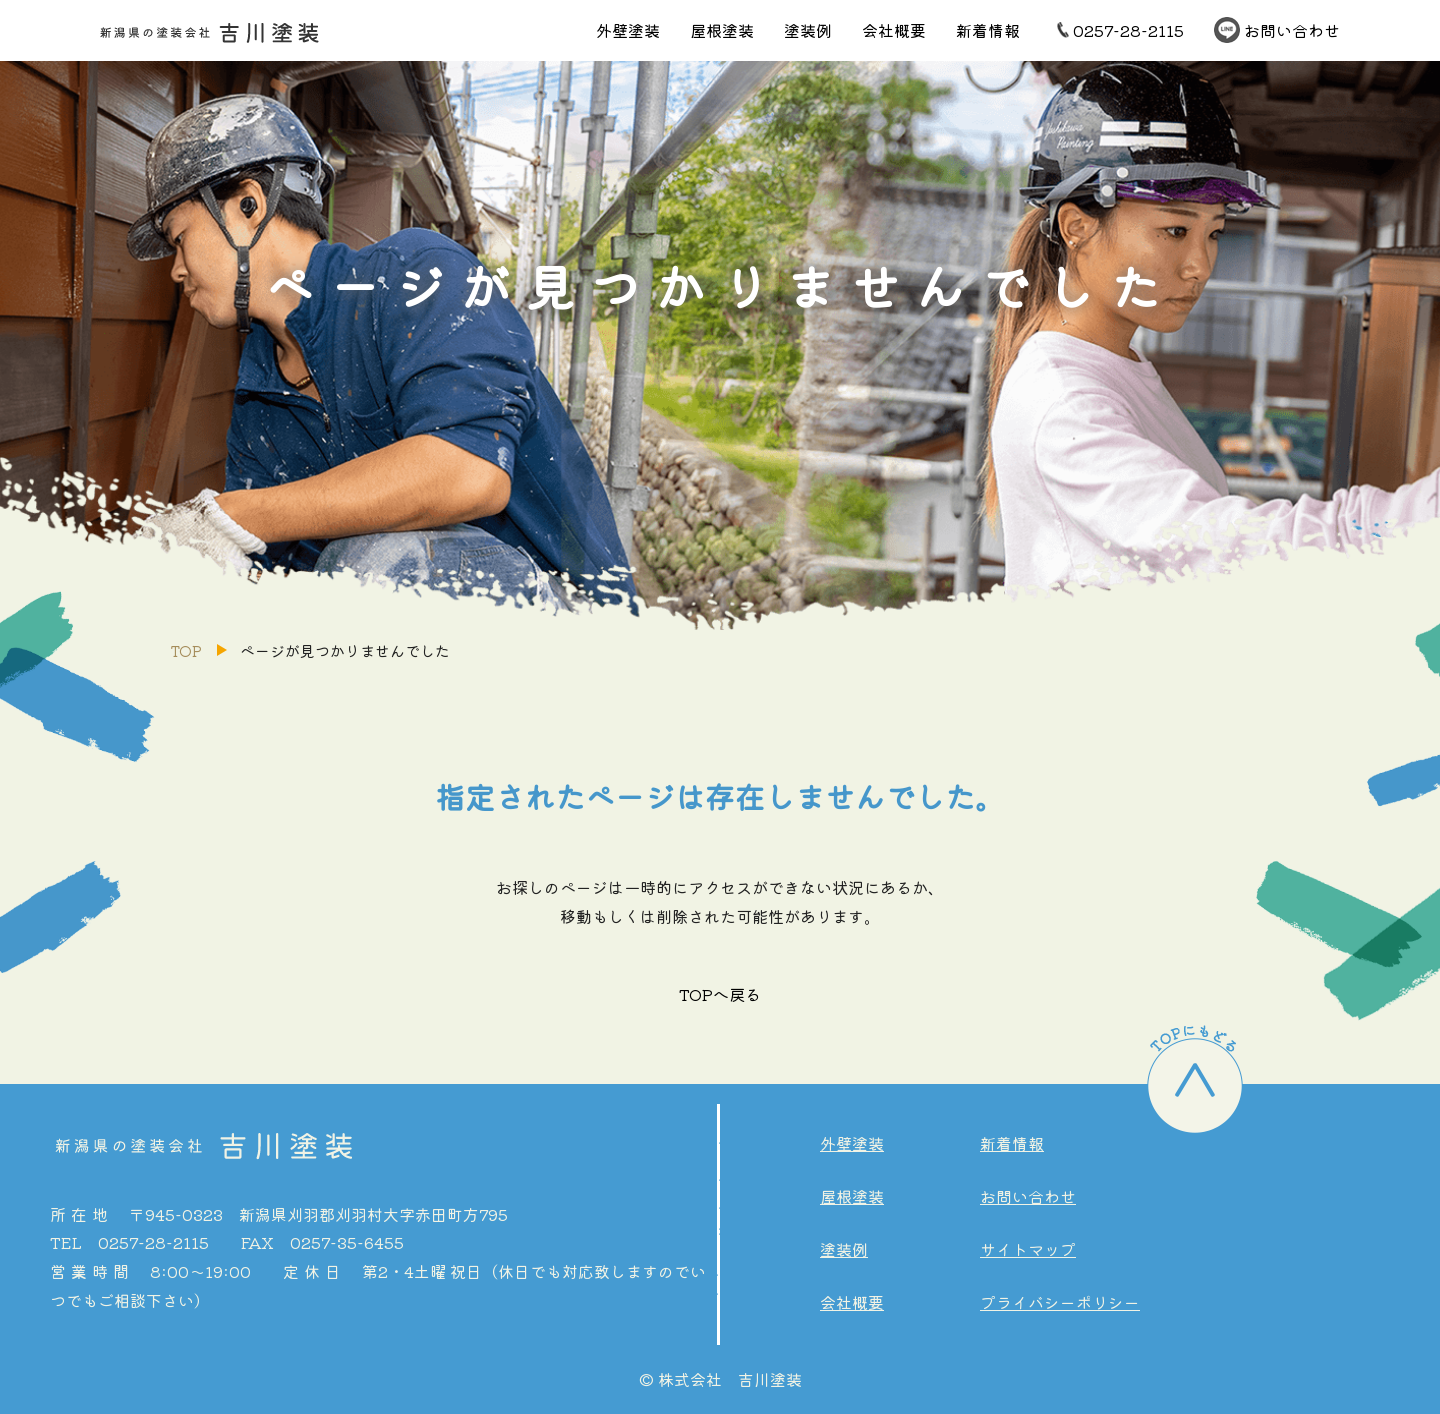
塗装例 (808, 30)
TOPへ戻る (720, 994)
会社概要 (894, 30)
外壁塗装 (628, 30)
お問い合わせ (1292, 30)
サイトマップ (1028, 1249)
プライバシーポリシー (1060, 1302)
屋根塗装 (722, 30)
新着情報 (988, 30)
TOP (186, 650)
